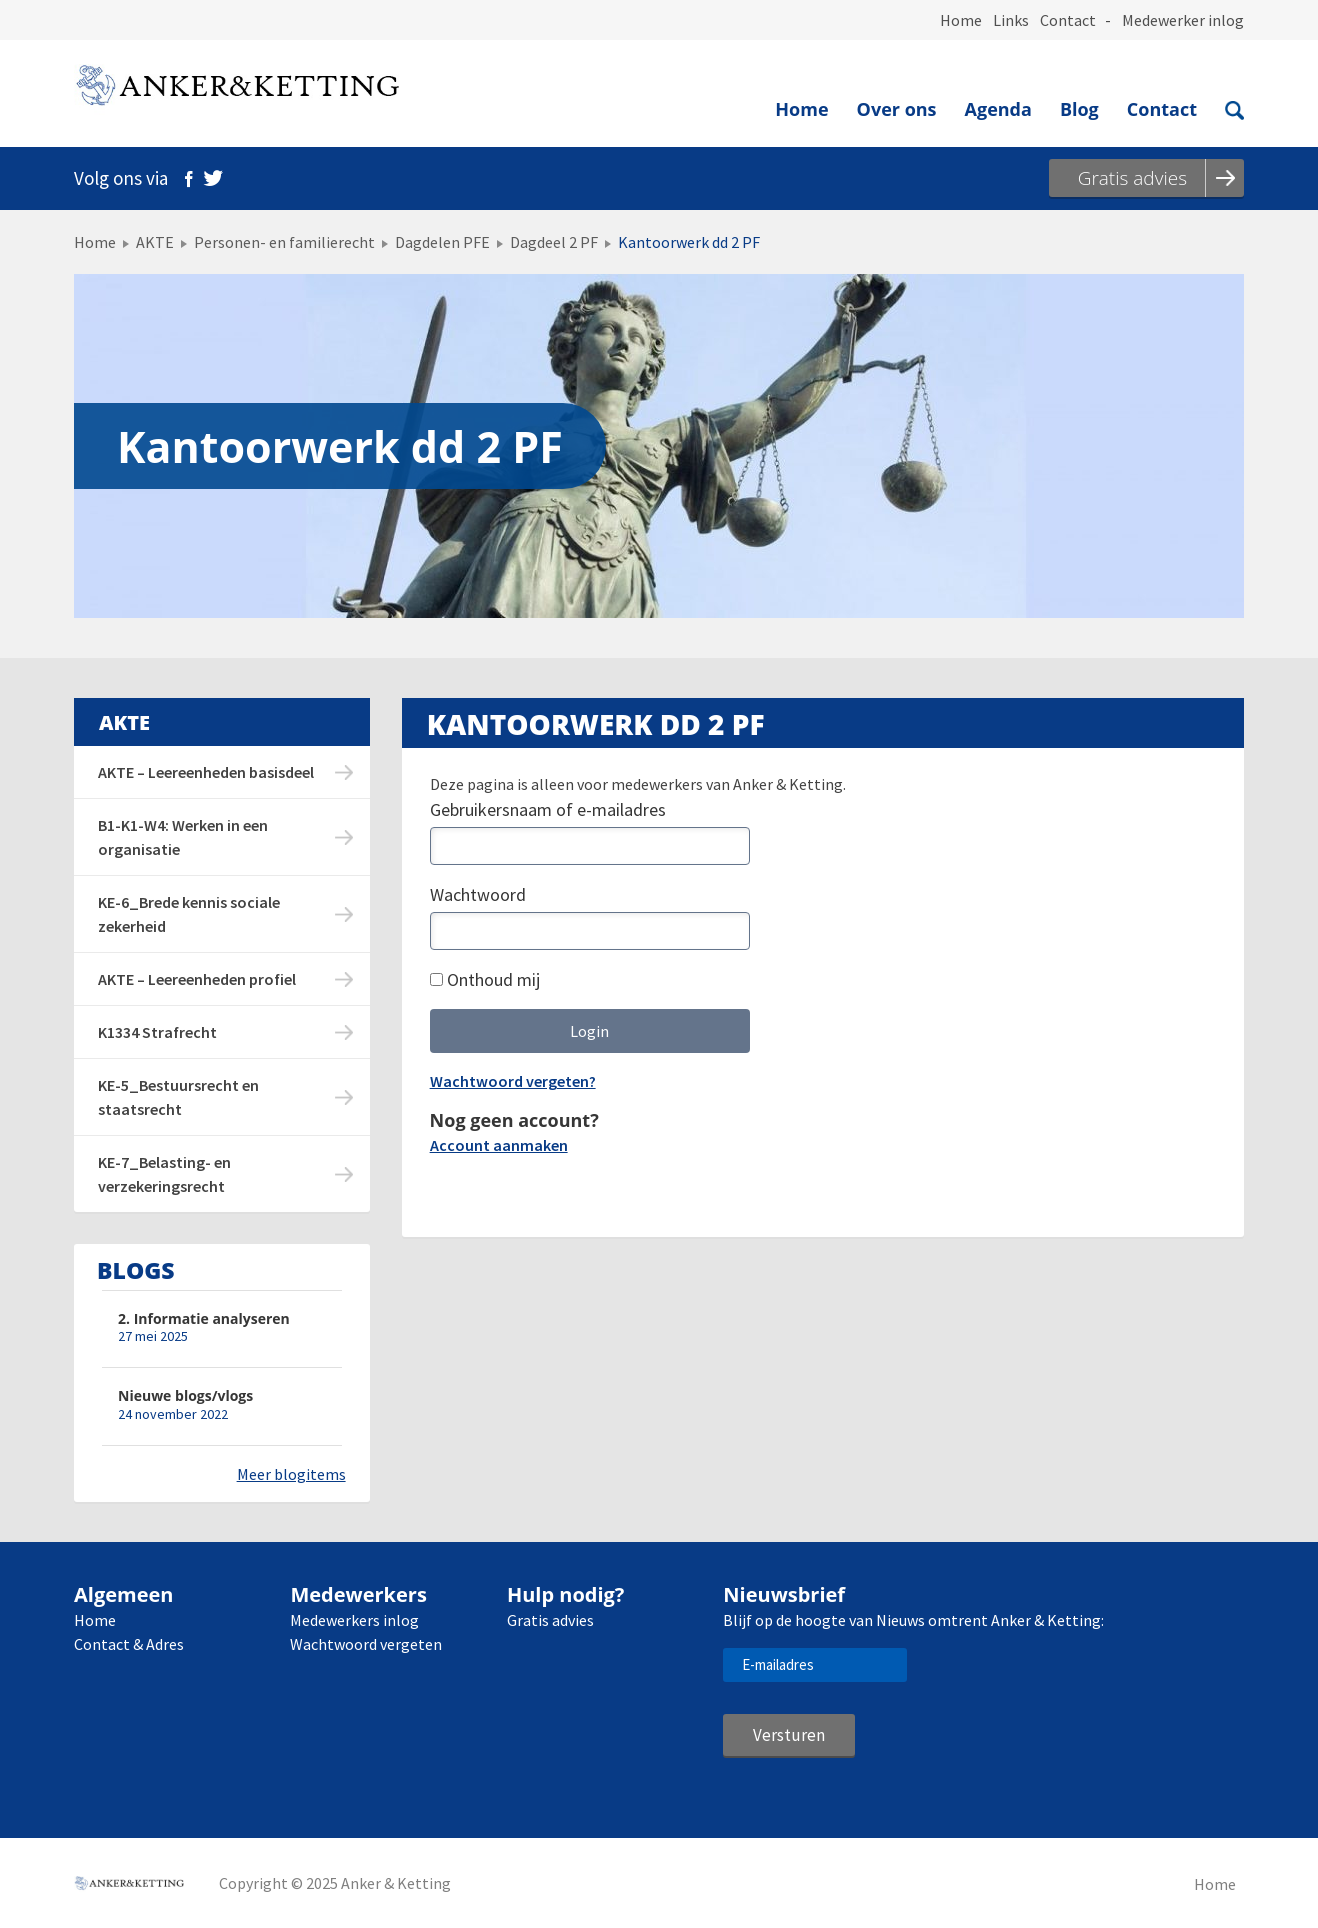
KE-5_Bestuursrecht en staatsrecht (178, 1097)
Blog (1079, 109)
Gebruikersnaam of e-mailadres (548, 809)
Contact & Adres (129, 1644)
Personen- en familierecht (284, 242)
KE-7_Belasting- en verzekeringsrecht (164, 1174)
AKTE (155, 242)
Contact (1068, 20)
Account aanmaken (499, 1145)
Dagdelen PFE (442, 242)
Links (1011, 20)
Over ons (897, 109)
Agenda (998, 109)
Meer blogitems (291, 1474)
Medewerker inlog (1183, 20)
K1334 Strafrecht (157, 1032)
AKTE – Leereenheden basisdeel (206, 772)
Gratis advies (550, 1620)
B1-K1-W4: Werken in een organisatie (183, 837)
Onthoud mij (485, 979)
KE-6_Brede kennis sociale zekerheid (189, 914)
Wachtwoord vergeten (366, 1644)
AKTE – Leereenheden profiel (197, 979)
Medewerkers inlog (354, 1620)
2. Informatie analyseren (204, 1318)
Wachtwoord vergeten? (513, 1081)
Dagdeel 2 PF (554, 242)
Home (961, 20)
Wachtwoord (478, 894)
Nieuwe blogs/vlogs (185, 1395)
